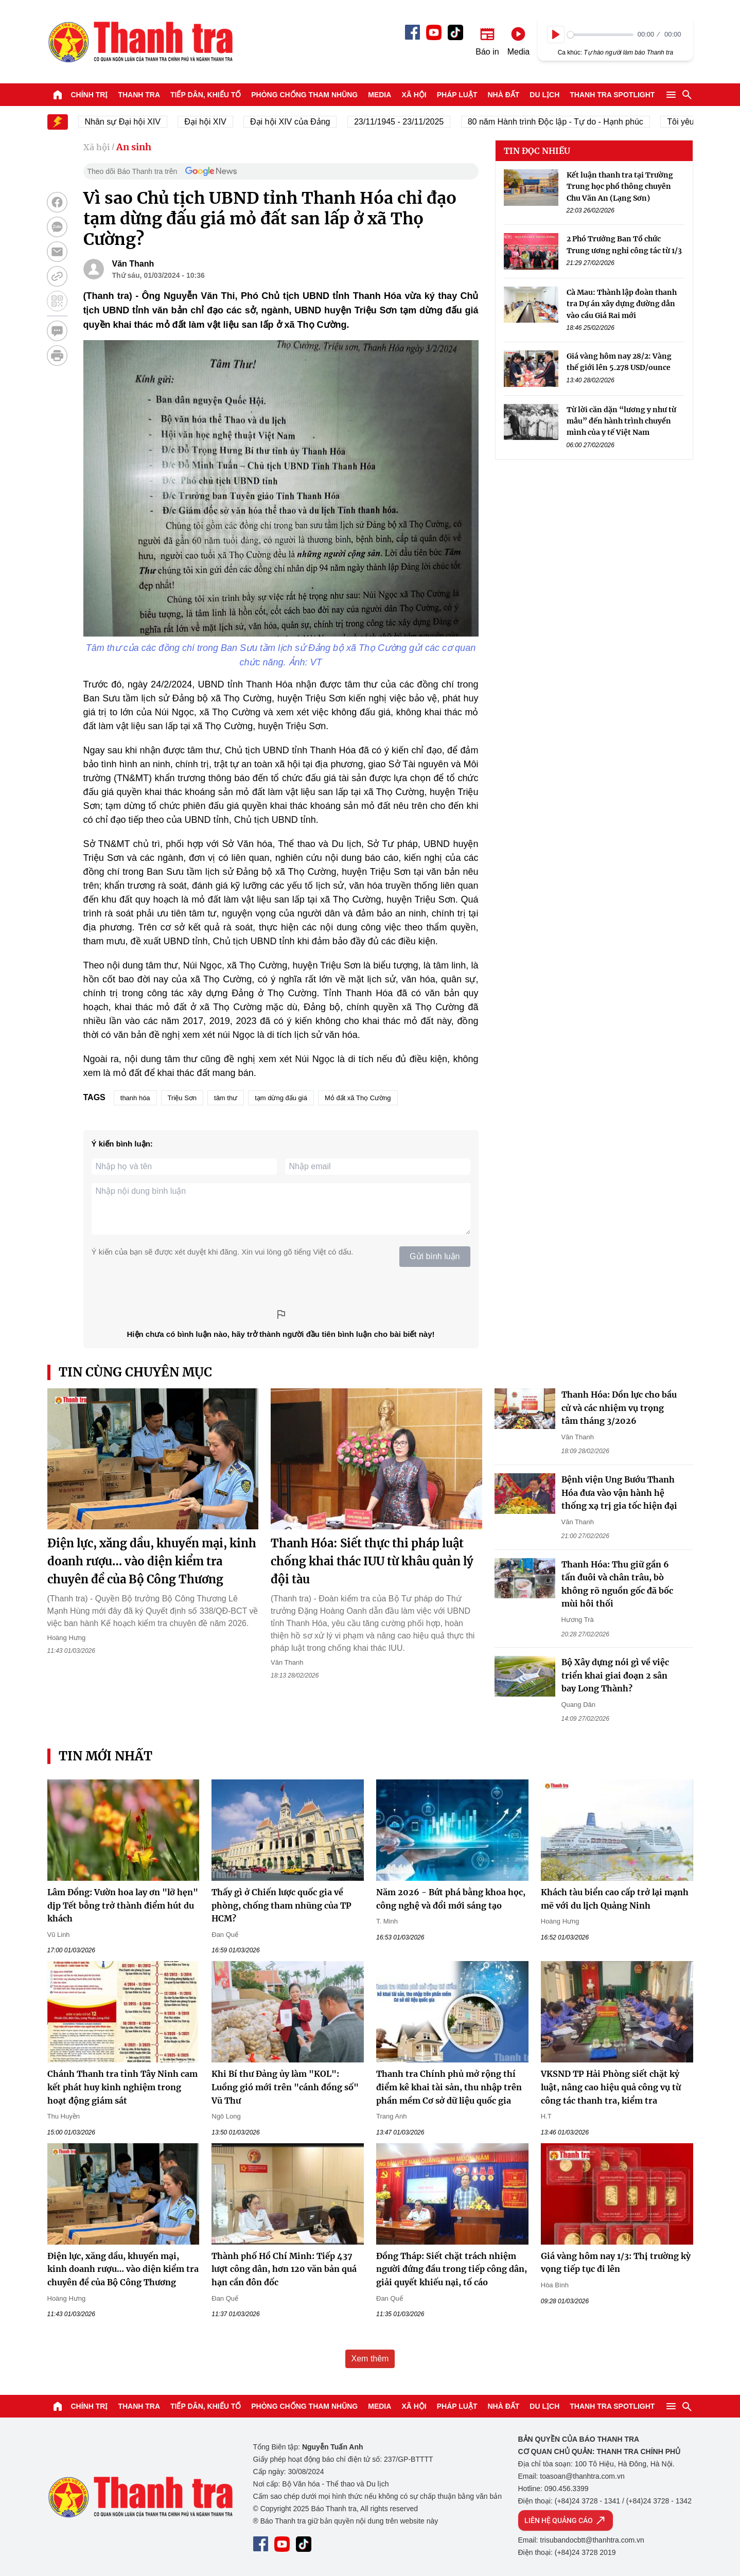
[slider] (600, 35)
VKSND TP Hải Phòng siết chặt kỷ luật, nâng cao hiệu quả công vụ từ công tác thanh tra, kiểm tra (611, 2087)
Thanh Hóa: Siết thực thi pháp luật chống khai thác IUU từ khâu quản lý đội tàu (372, 1561)
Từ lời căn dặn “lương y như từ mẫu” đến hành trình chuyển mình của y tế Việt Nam (621, 421)
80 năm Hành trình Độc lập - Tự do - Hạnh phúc (564, 121)
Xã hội (413, 95)
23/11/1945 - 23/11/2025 (407, 121)
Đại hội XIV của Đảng (299, 121)
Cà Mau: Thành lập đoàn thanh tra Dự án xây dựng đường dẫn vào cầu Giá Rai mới (622, 304)
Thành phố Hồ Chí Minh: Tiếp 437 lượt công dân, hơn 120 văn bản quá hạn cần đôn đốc (284, 2269)
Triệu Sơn (182, 1098)
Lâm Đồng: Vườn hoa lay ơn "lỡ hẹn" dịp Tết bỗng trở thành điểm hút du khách (122, 1905)
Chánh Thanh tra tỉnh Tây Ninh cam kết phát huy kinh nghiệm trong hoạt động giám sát (122, 2087)
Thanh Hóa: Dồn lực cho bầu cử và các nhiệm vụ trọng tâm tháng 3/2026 (619, 1407)
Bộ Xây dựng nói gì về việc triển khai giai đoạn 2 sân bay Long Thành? (615, 1675)
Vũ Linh (58, 1934)
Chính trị (89, 95)
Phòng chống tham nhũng (304, 95)
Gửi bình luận (435, 1256)
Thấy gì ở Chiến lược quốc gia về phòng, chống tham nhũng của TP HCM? (281, 1905)
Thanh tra (139, 95)
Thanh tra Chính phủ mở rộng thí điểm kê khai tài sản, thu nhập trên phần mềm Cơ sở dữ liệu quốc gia (449, 2087)
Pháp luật (457, 95)
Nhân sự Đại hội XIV (131, 121)
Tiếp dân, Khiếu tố (205, 95)
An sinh (133, 147)
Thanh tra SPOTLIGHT (612, 95)
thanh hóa (135, 1098)
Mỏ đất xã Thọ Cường (358, 1098)
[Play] (556, 34)
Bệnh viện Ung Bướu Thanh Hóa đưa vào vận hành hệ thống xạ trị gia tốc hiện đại (619, 1492)
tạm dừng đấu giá (281, 1098)
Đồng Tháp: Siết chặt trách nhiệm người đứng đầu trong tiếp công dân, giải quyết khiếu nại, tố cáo (451, 2269)
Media (379, 95)
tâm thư (225, 1098)
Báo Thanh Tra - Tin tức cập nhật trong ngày (140, 42)
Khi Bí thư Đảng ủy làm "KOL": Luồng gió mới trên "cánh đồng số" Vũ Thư (285, 2087)
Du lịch (544, 95)
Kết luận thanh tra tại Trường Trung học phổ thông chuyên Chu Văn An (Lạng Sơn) (620, 186)
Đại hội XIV (214, 121)
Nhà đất (503, 95)
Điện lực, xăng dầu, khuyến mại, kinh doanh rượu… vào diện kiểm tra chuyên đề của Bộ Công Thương (151, 1561)
